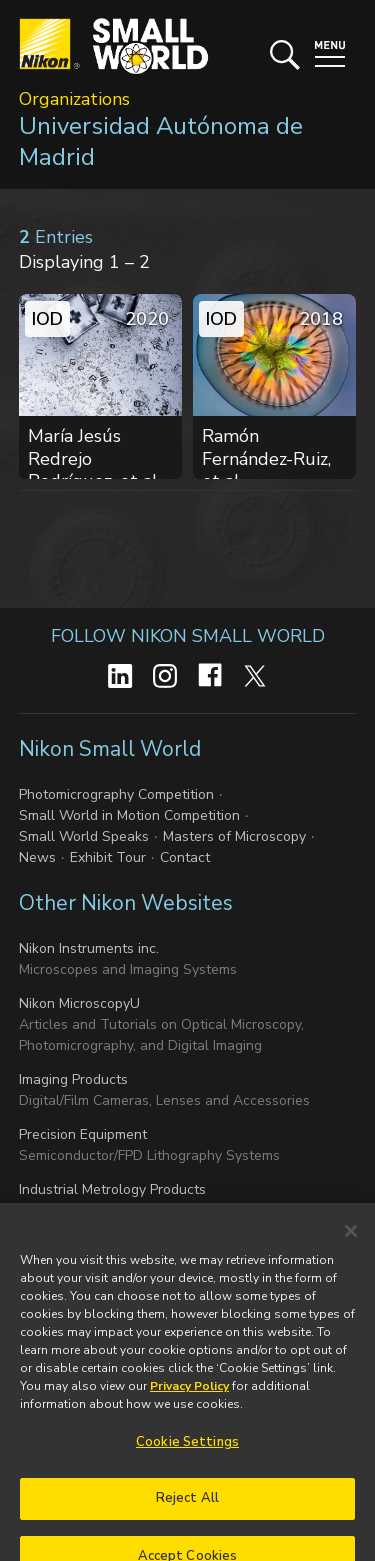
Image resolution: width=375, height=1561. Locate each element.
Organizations (74, 99)
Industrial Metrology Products (112, 1189)
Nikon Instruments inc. (89, 948)
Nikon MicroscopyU (79, 1003)
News (37, 857)
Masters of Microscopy (234, 836)
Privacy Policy (189, 1408)
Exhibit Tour (108, 857)
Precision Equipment (83, 1134)
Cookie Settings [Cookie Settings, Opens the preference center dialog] (187, 1464)
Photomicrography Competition (116, 794)
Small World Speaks (84, 836)
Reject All (187, 1521)
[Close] (351, 1253)
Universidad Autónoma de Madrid (161, 141)
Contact (185, 857)
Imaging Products (73, 1079)
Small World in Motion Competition (129, 815)
